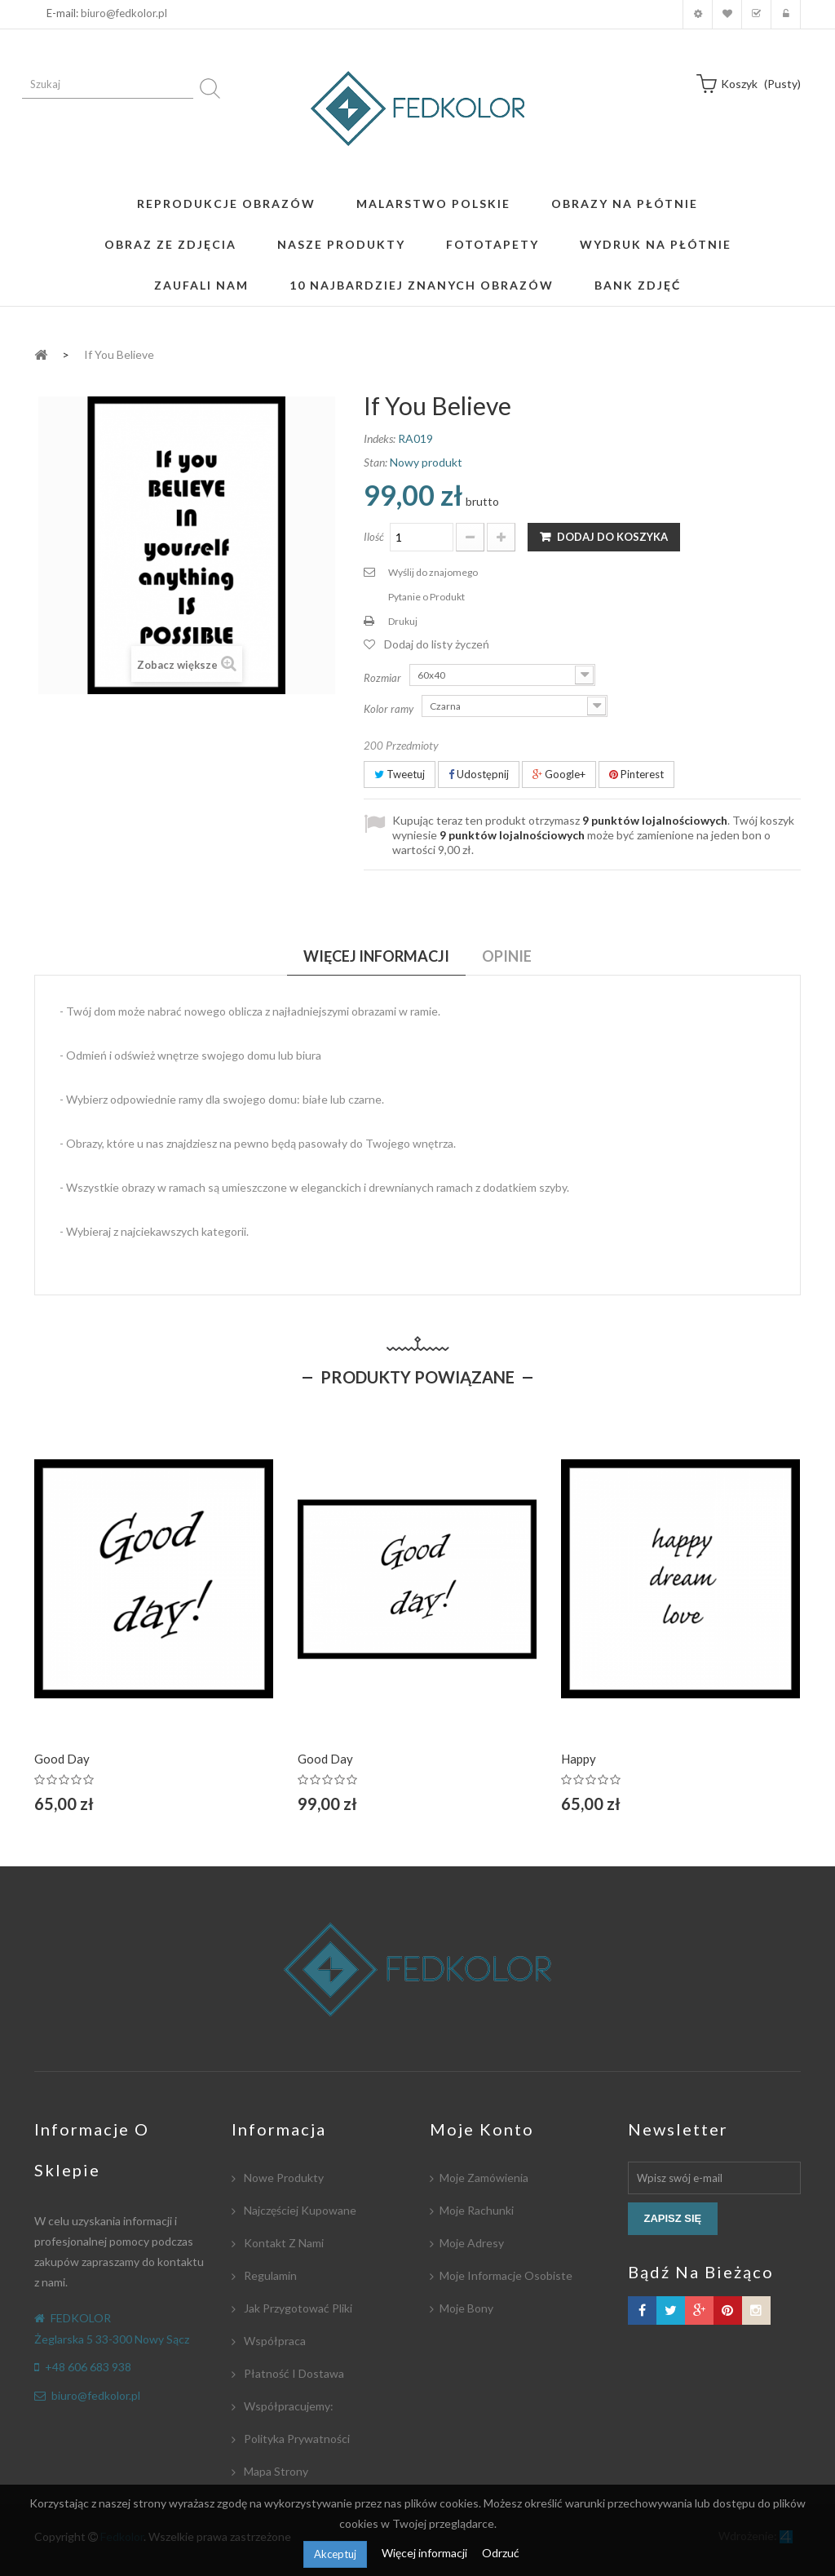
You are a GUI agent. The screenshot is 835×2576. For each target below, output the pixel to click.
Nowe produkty (282, 2177)
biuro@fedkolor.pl (124, 13)
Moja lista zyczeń (727, 14)
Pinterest (636, 774)
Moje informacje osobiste (506, 2275)
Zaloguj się (785, 14)
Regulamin (269, 2275)
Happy (578, 1758)
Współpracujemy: (287, 2406)
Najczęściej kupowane (298, 2210)
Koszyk (756, 14)
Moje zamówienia (484, 2177)
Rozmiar (384, 677)
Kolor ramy (390, 708)
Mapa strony (274, 2471)
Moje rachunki (477, 2210)
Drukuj (403, 621)
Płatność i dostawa (292, 2373)
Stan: (375, 462)
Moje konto (697, 14)
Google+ (558, 774)
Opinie (507, 956)
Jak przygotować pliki (296, 2308)
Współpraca (273, 2341)
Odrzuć (500, 2553)
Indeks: (379, 438)
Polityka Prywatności (295, 2438)
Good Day (62, 1758)
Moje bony (466, 2308)
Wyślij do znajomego (433, 572)
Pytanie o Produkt (426, 597)
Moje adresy (472, 2243)
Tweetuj (399, 774)
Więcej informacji (426, 2553)
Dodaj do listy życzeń (436, 644)
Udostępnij (478, 774)
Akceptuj (335, 2554)
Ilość (374, 536)
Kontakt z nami (282, 2243)
